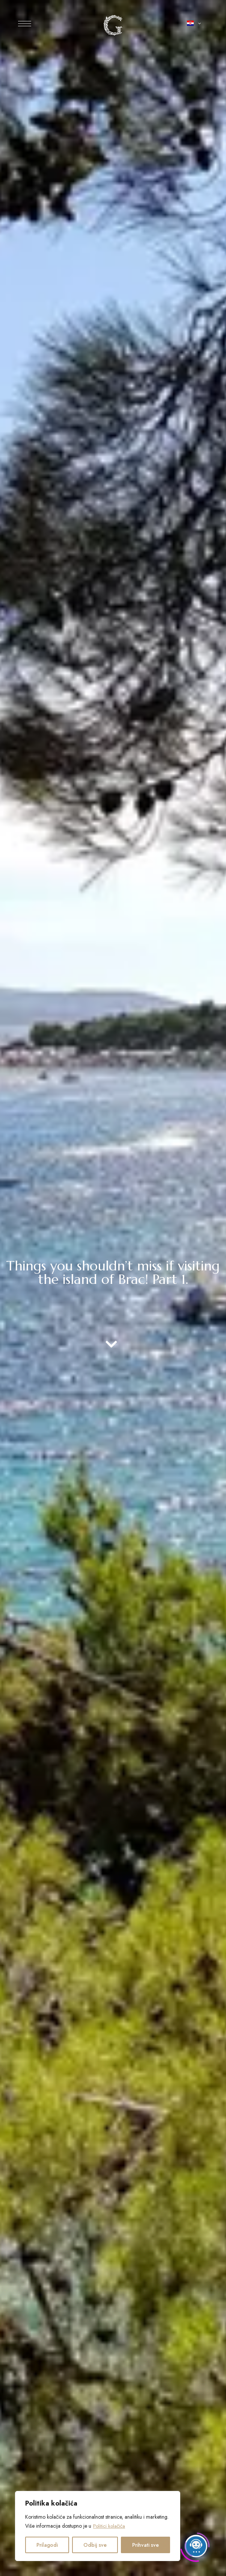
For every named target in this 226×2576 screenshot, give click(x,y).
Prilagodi (47, 2545)
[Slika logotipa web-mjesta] (113, 25)
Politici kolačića (110, 2526)
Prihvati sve (145, 2545)
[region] (97, 2526)
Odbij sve (95, 2545)
